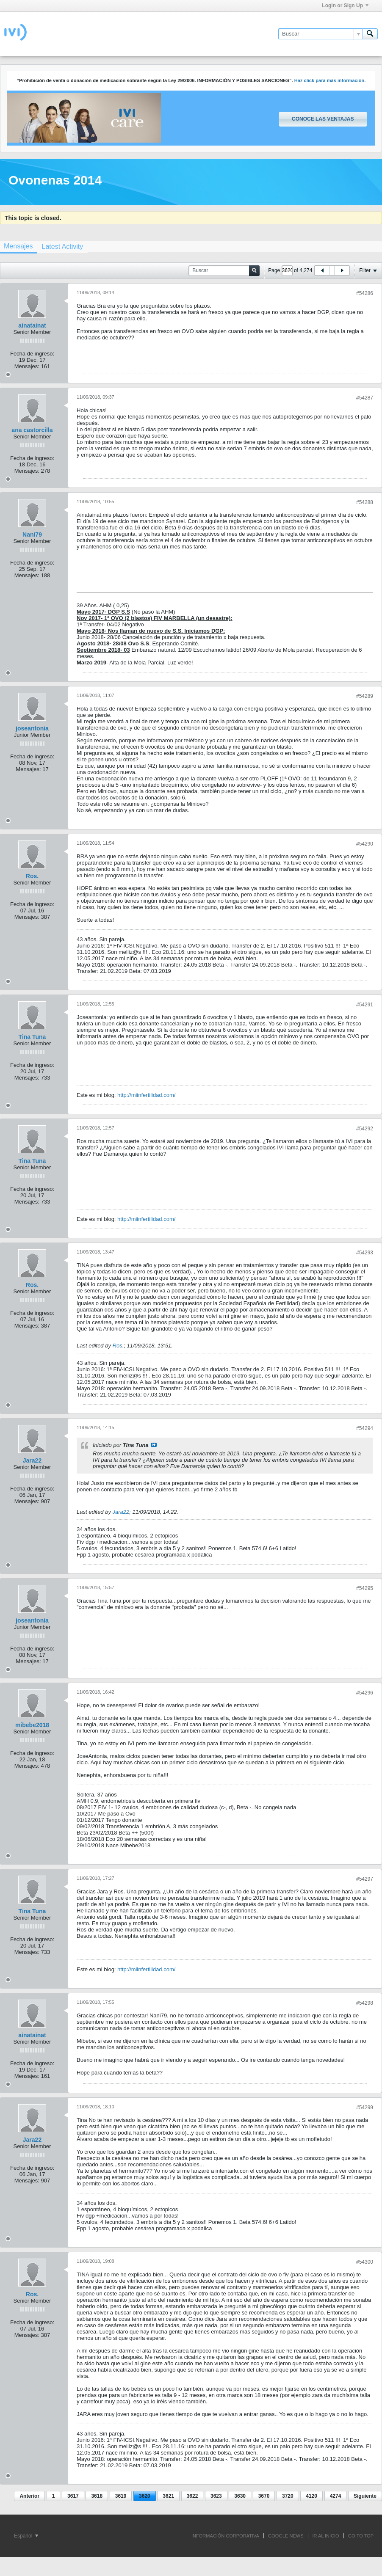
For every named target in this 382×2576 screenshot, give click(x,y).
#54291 (364, 1005)
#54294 (364, 1428)
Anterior (29, 2496)
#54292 (364, 1129)
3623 (216, 2496)
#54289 (364, 696)
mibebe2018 (32, 1725)
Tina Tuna (32, 1036)
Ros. (32, 876)
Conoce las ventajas (323, 119)
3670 (264, 2496)
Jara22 (32, 1460)
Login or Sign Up (345, 5)
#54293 (364, 1253)
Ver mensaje (154, 1445)
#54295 (364, 1588)
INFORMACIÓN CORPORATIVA (225, 2535)
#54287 (364, 398)
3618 (96, 2496)
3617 (73, 2496)
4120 (311, 2496)
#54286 (364, 293)
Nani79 (32, 534)
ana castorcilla (32, 430)
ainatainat (32, 325)
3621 (168, 2496)
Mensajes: (26, 366)
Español (26, 2536)
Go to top (361, 2535)
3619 (121, 2496)
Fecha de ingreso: (32, 353)
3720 (287, 2496)
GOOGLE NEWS (286, 2535)
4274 (335, 2496)
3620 (144, 2496)
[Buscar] (320, 33)
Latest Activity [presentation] (62, 246)
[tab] (62, 246)
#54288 (364, 502)
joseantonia (32, 728)
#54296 (364, 1693)
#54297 (364, 1879)
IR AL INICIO (326, 2535)
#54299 (364, 2107)
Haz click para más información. (330, 80)
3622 (192, 2496)
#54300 (364, 2262)
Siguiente (365, 2496)
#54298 (364, 2003)
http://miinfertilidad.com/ (146, 1095)
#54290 (364, 844)
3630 (240, 2496)
